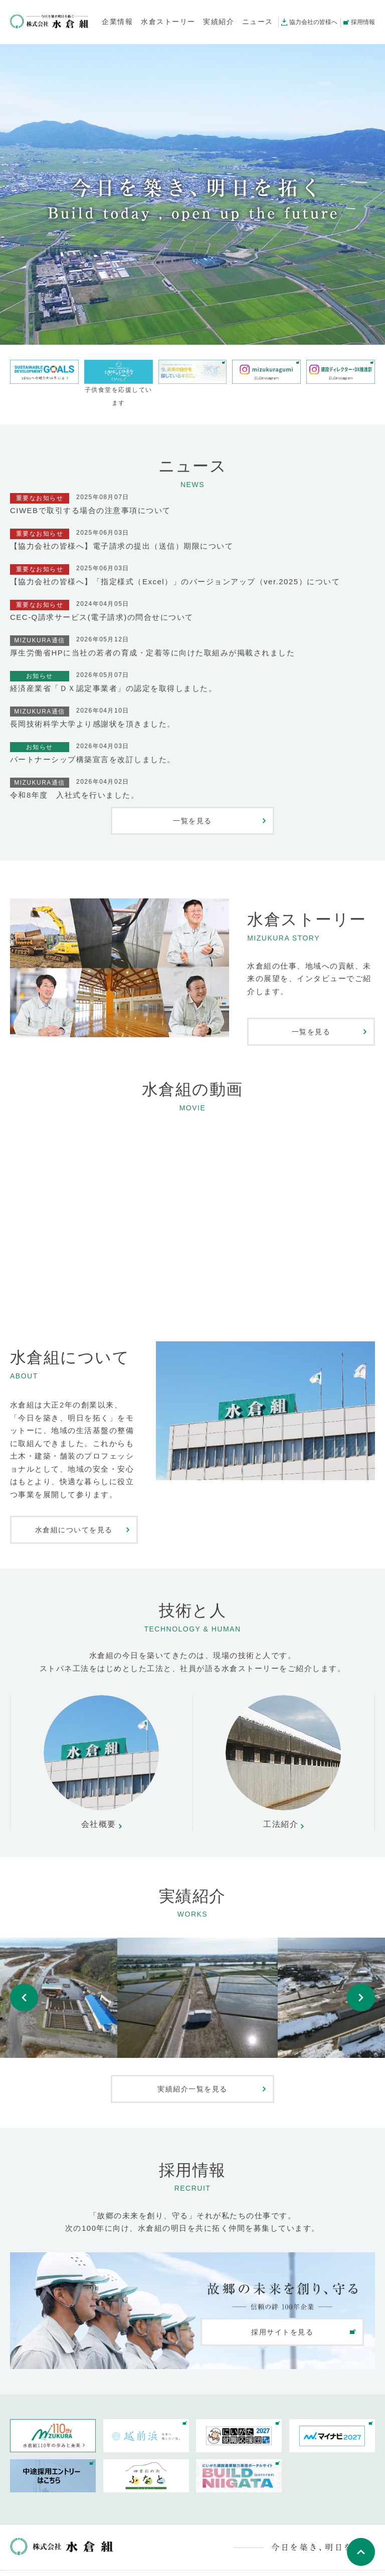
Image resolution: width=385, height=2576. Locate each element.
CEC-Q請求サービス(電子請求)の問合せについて (102, 617)
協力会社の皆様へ (313, 22)
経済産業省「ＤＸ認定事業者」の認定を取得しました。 (113, 688)
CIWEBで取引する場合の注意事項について (90, 510)
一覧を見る (192, 821)
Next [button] (361, 1988)
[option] (192, 1988)
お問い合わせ (111, 2562)
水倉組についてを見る (74, 1530)
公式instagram (41, 2562)
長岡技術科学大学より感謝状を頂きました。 (92, 724)
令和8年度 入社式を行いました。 (74, 795)
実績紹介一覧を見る (192, 2069)
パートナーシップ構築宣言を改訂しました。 (92, 759)
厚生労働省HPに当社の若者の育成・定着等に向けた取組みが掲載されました (152, 652)
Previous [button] (24, 1988)
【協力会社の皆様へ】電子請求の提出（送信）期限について (121, 546)
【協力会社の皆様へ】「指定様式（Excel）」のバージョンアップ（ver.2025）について (175, 581)
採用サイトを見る (282, 2312)
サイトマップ (163, 2562)
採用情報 (363, 22)
